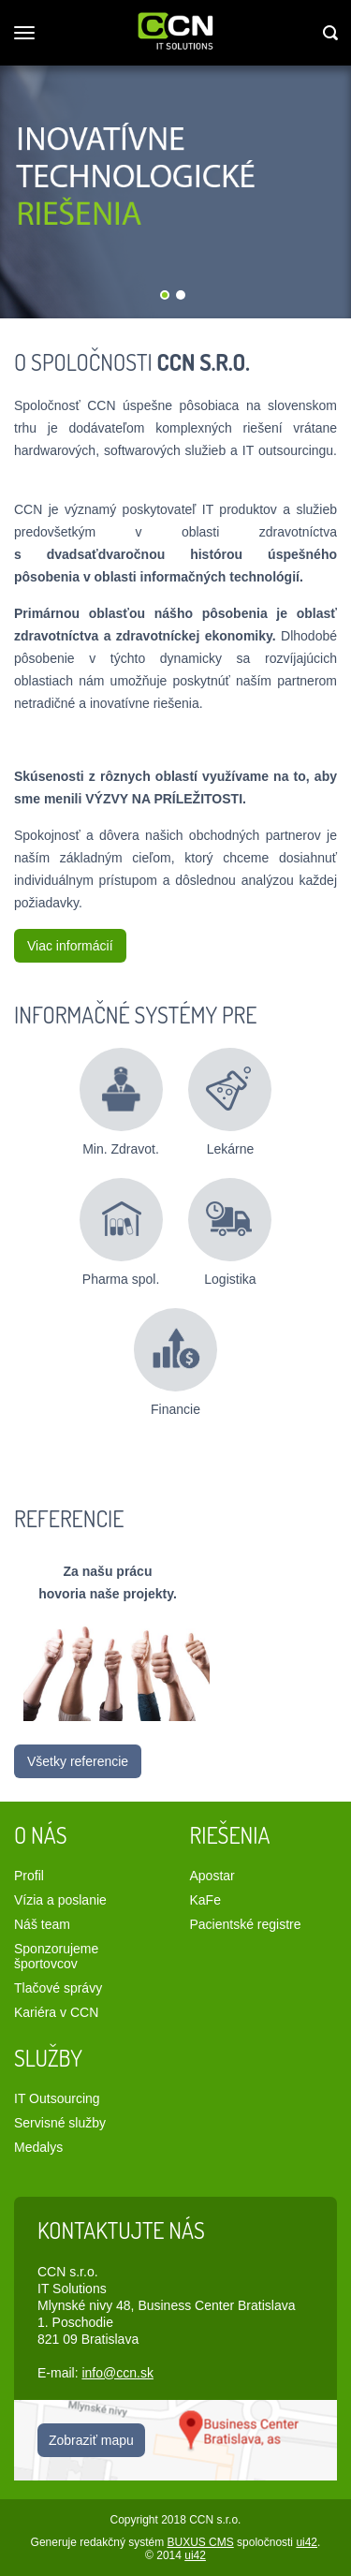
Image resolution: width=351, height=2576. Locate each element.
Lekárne (229, 1094)
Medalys (38, 2147)
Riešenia (230, 1834)
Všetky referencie (77, 1761)
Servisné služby (60, 2122)
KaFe (205, 1899)
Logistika (229, 1225)
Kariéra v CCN (56, 2012)
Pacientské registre (245, 1924)
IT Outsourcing (57, 2098)
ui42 (306, 2542)
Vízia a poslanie (60, 1899)
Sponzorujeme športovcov (56, 1956)
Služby (48, 2057)
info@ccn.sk (117, 2372)
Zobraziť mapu (91, 2440)
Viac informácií (70, 945)
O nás (40, 1834)
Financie (175, 1355)
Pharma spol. (121, 1225)
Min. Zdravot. (121, 1094)
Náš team (42, 1924)
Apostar (212, 1875)
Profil (29, 1875)
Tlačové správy (58, 1987)
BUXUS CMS (200, 2542)
